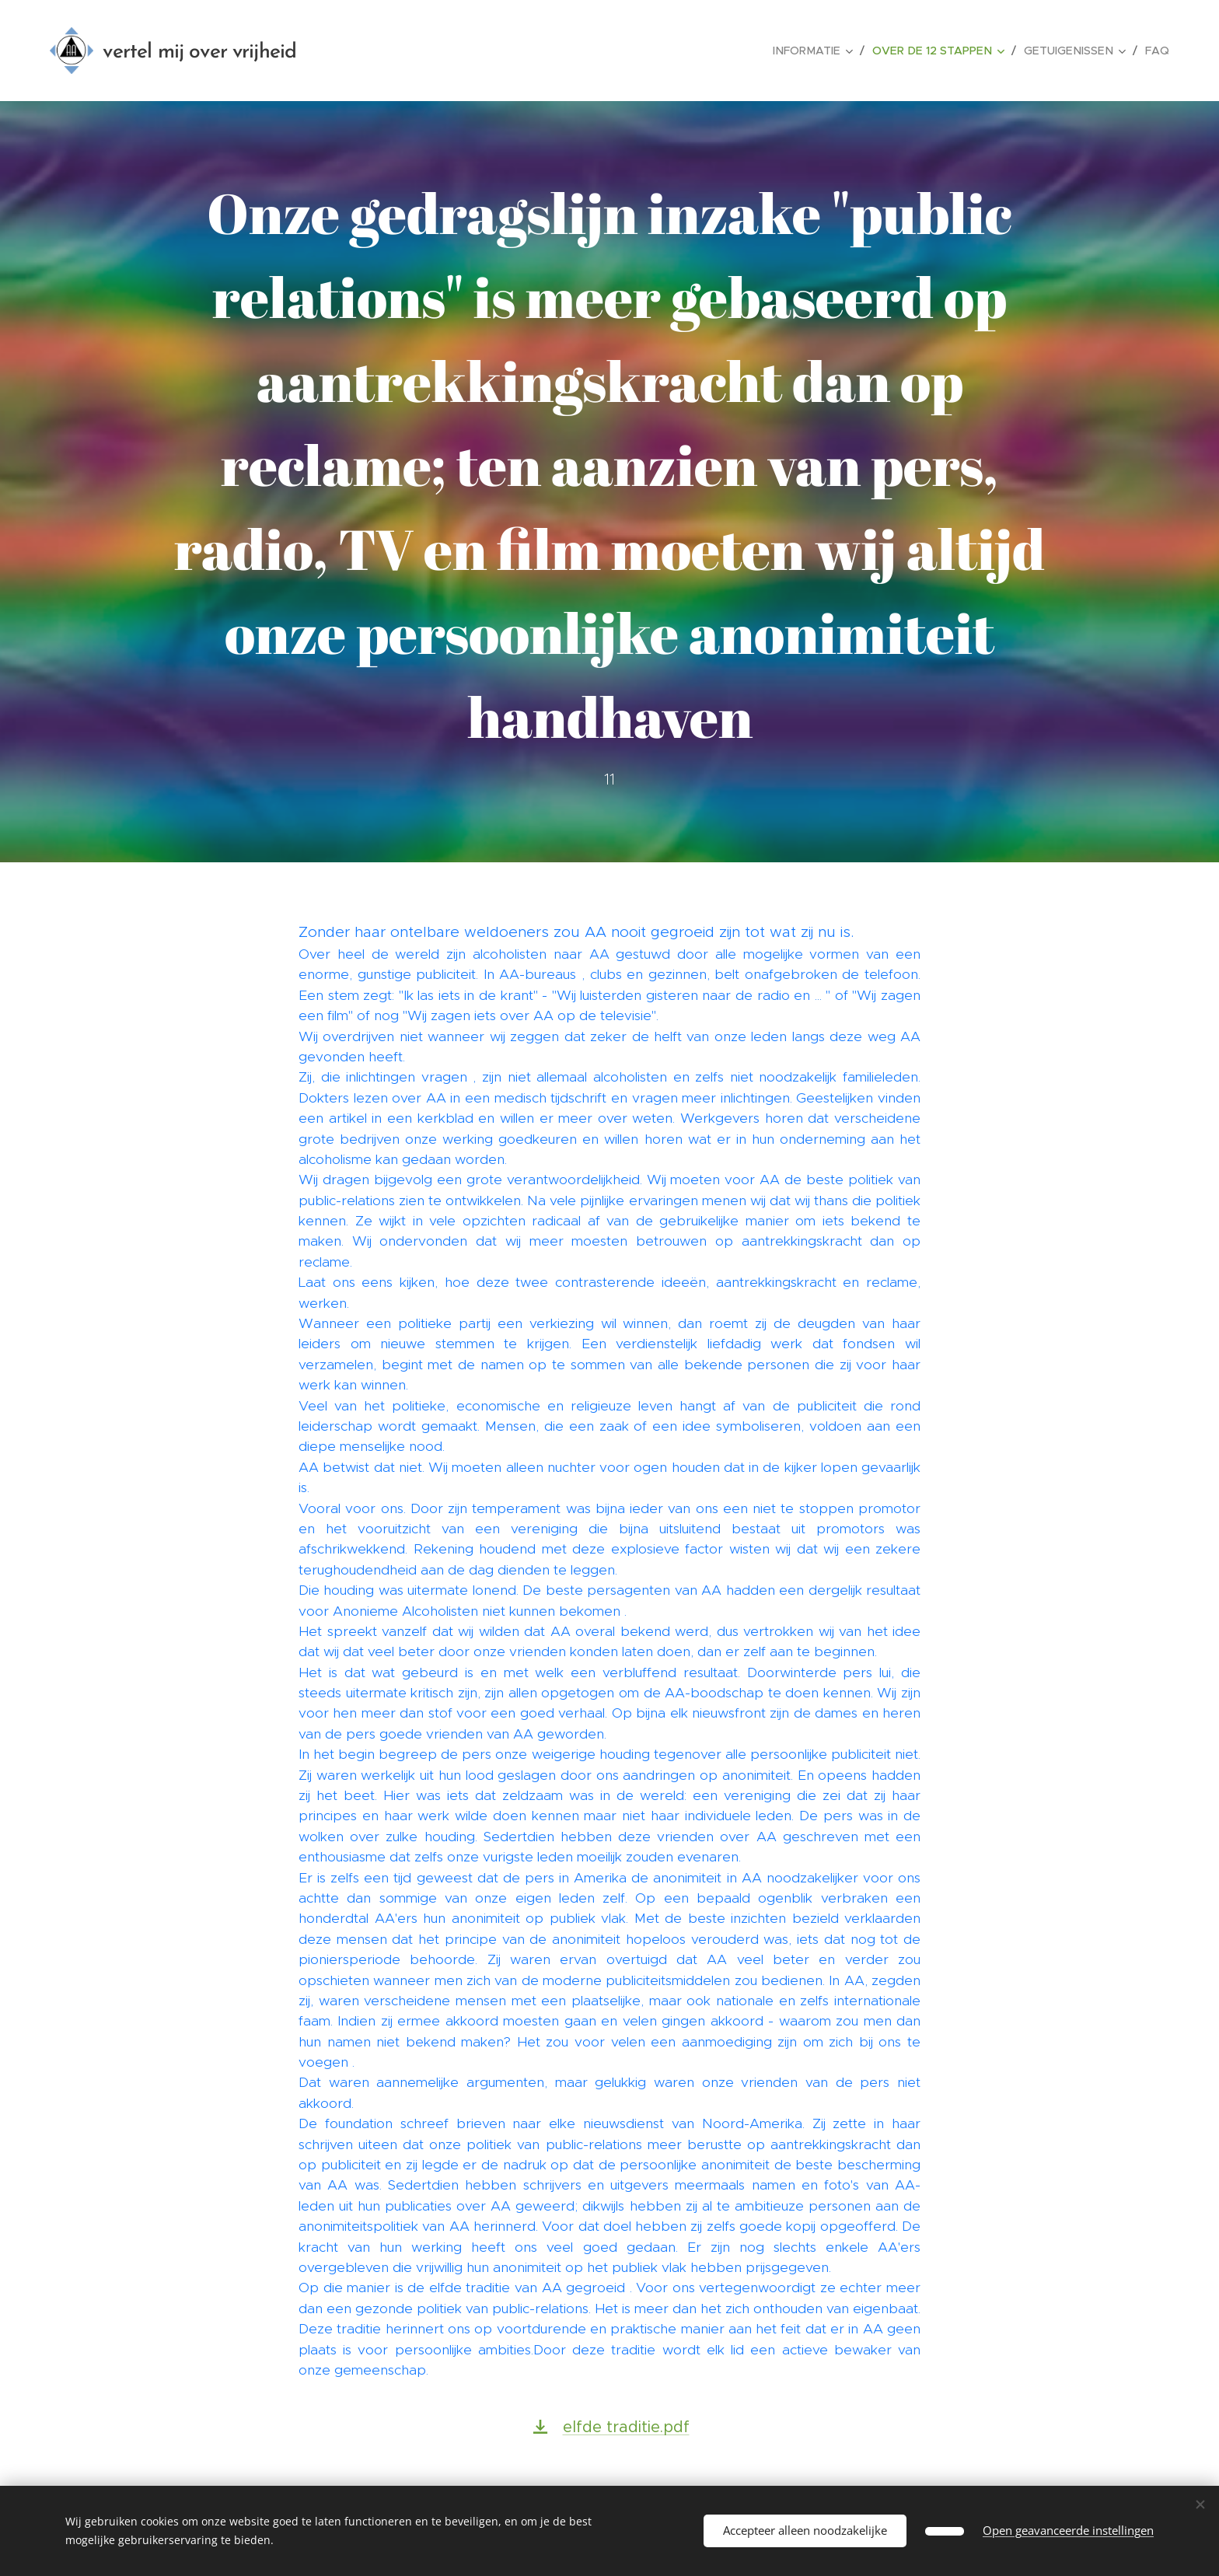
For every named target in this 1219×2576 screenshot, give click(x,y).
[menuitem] (827, 50)
